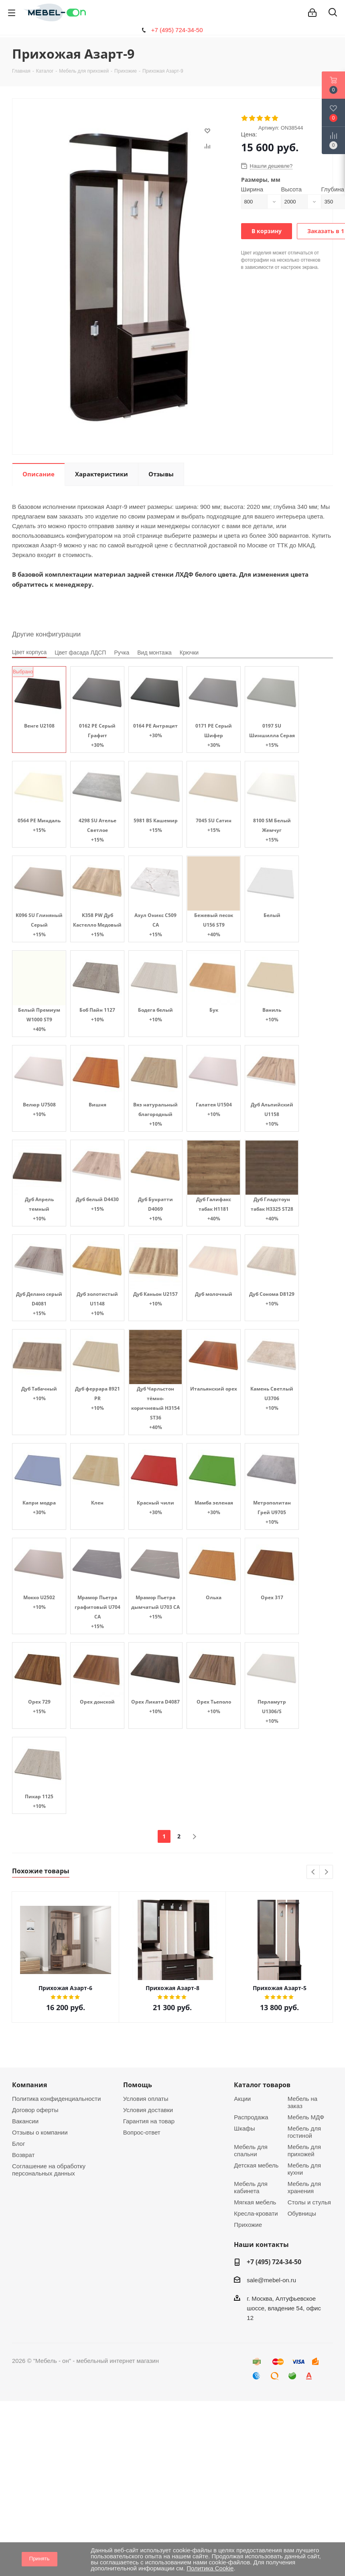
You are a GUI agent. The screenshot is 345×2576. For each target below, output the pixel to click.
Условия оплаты (145, 2098)
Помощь (137, 2084)
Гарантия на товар (149, 2121)
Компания (29, 2084)
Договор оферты (35, 2109)
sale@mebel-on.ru (271, 2280)
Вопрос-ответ (141, 2132)
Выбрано (23, 672)
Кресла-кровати (256, 2213)
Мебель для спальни (250, 2150)
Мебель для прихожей (304, 2150)
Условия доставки (148, 2109)
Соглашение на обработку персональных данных (48, 2170)
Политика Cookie (210, 2568)
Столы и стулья (309, 2202)
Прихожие (248, 2224)
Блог (18, 2143)
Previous (313, 1872)
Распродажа (251, 2117)
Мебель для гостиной (304, 2132)
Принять (39, 2559)
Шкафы (244, 2128)
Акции (242, 2098)
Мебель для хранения (304, 2187)
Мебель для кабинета (250, 2187)
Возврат (23, 2154)
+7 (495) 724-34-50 (177, 29)
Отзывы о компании (40, 2132)
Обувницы (302, 2213)
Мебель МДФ (306, 2117)
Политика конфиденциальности (56, 2098)
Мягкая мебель (255, 2202)
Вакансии (25, 2121)
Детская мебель (256, 2165)
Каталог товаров (262, 2084)
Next (326, 1872)
